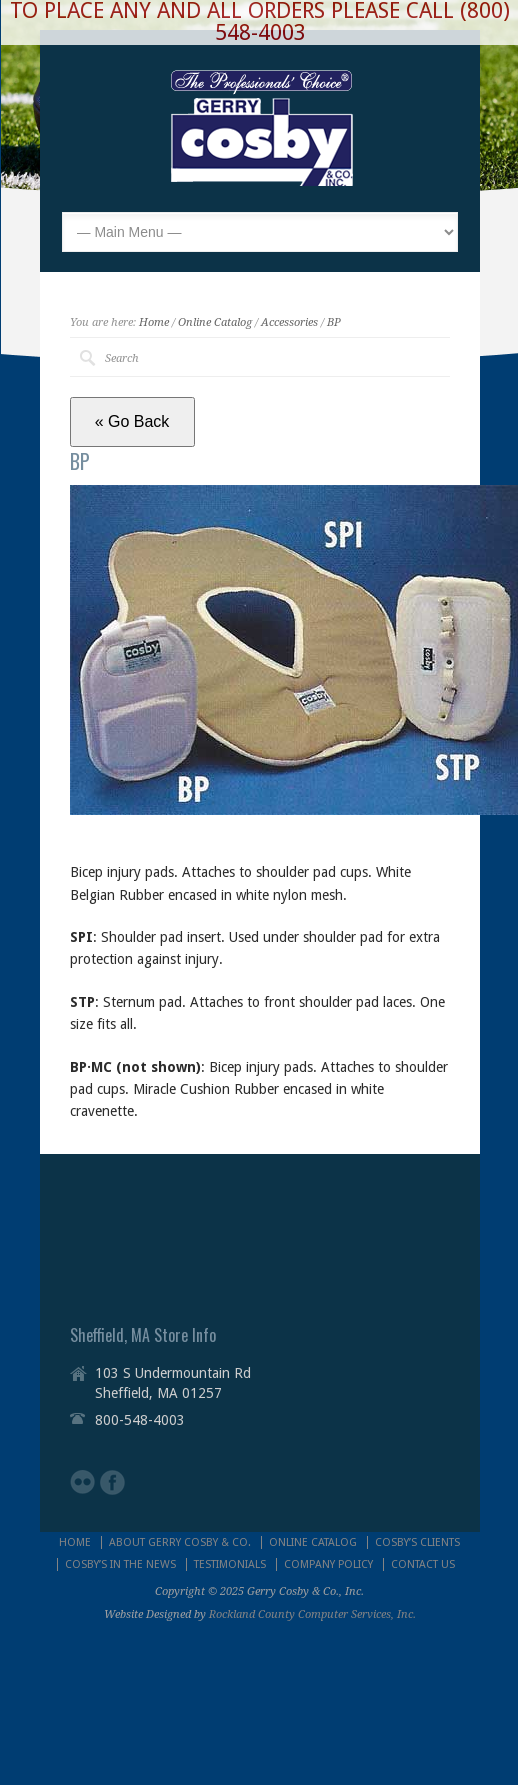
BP (334, 322)
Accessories (289, 322)
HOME (75, 1542)
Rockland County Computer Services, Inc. (312, 1614)
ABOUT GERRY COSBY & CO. (180, 1542)
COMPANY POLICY (328, 1564)
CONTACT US (423, 1564)
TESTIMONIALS (230, 1564)
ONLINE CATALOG (313, 1542)
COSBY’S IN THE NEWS (120, 1564)
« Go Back (132, 421)
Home (154, 322)
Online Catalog (215, 322)
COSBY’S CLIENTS (417, 1542)
